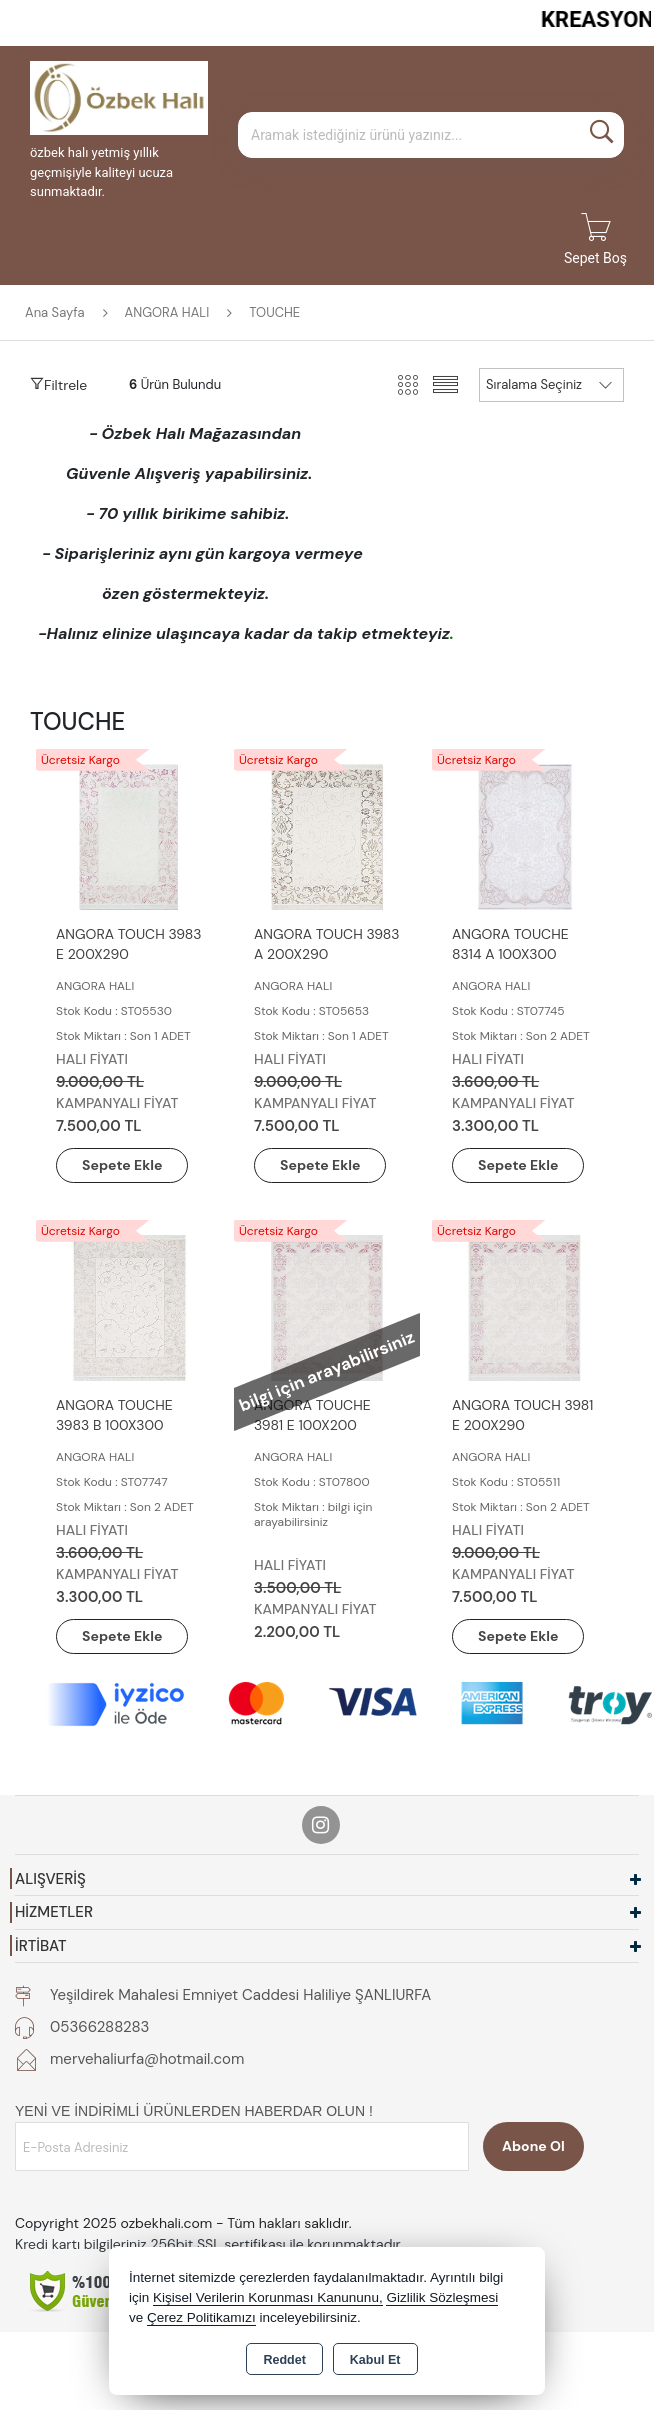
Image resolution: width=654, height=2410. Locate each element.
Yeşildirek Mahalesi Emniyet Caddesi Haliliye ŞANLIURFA (240, 1995)
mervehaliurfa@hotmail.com (147, 2059)
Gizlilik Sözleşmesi (442, 2297)
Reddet (284, 2360)
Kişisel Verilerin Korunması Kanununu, (268, 2297)
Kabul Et (375, 2360)
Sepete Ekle (122, 1165)
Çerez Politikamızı (201, 2317)
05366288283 (99, 2027)
